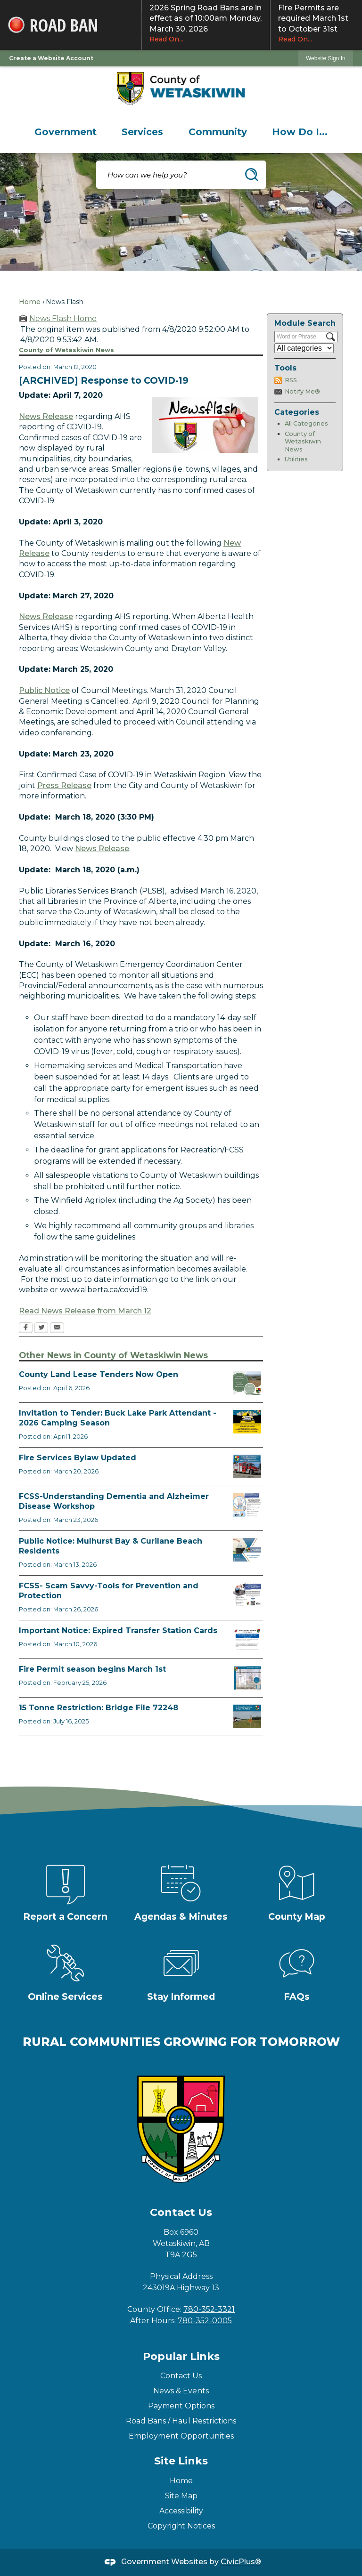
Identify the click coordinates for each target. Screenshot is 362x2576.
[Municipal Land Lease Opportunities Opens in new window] (247, 1383)
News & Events (181, 2390)
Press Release (64, 785)
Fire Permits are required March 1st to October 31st (316, 23)
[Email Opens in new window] (57, 1328)
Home (30, 302)
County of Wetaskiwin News (303, 441)
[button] (252, 175)
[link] (325, 58)
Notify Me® (302, 391)
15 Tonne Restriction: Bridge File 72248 (98, 1707)
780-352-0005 (205, 2320)
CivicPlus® (241, 2561)
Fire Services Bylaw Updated (77, 1457)
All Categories (306, 423)
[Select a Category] (304, 348)
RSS (291, 380)
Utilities (296, 459)
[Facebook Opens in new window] (26, 1328)
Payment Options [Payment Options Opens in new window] (181, 2405)
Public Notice (44, 690)
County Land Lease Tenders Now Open (98, 1374)
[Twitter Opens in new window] (41, 1328)
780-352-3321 (209, 2309)
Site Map (181, 2495)
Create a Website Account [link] (51, 58)
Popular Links (181, 2356)
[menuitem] (65, 132)
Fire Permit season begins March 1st (92, 1669)
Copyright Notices (181, 2525)
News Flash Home (63, 318)
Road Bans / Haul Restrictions (181, 2420)
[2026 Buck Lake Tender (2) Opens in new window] (247, 1421)
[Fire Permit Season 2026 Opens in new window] (247, 1677)
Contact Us (181, 2375)
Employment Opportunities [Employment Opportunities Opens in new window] (181, 2435)
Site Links (181, 2461)
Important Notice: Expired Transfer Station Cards (118, 1630)
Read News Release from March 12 (85, 1310)
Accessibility (181, 2510)
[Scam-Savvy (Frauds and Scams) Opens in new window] (247, 1594)
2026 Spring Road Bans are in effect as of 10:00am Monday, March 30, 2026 (205, 23)
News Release (46, 416)
